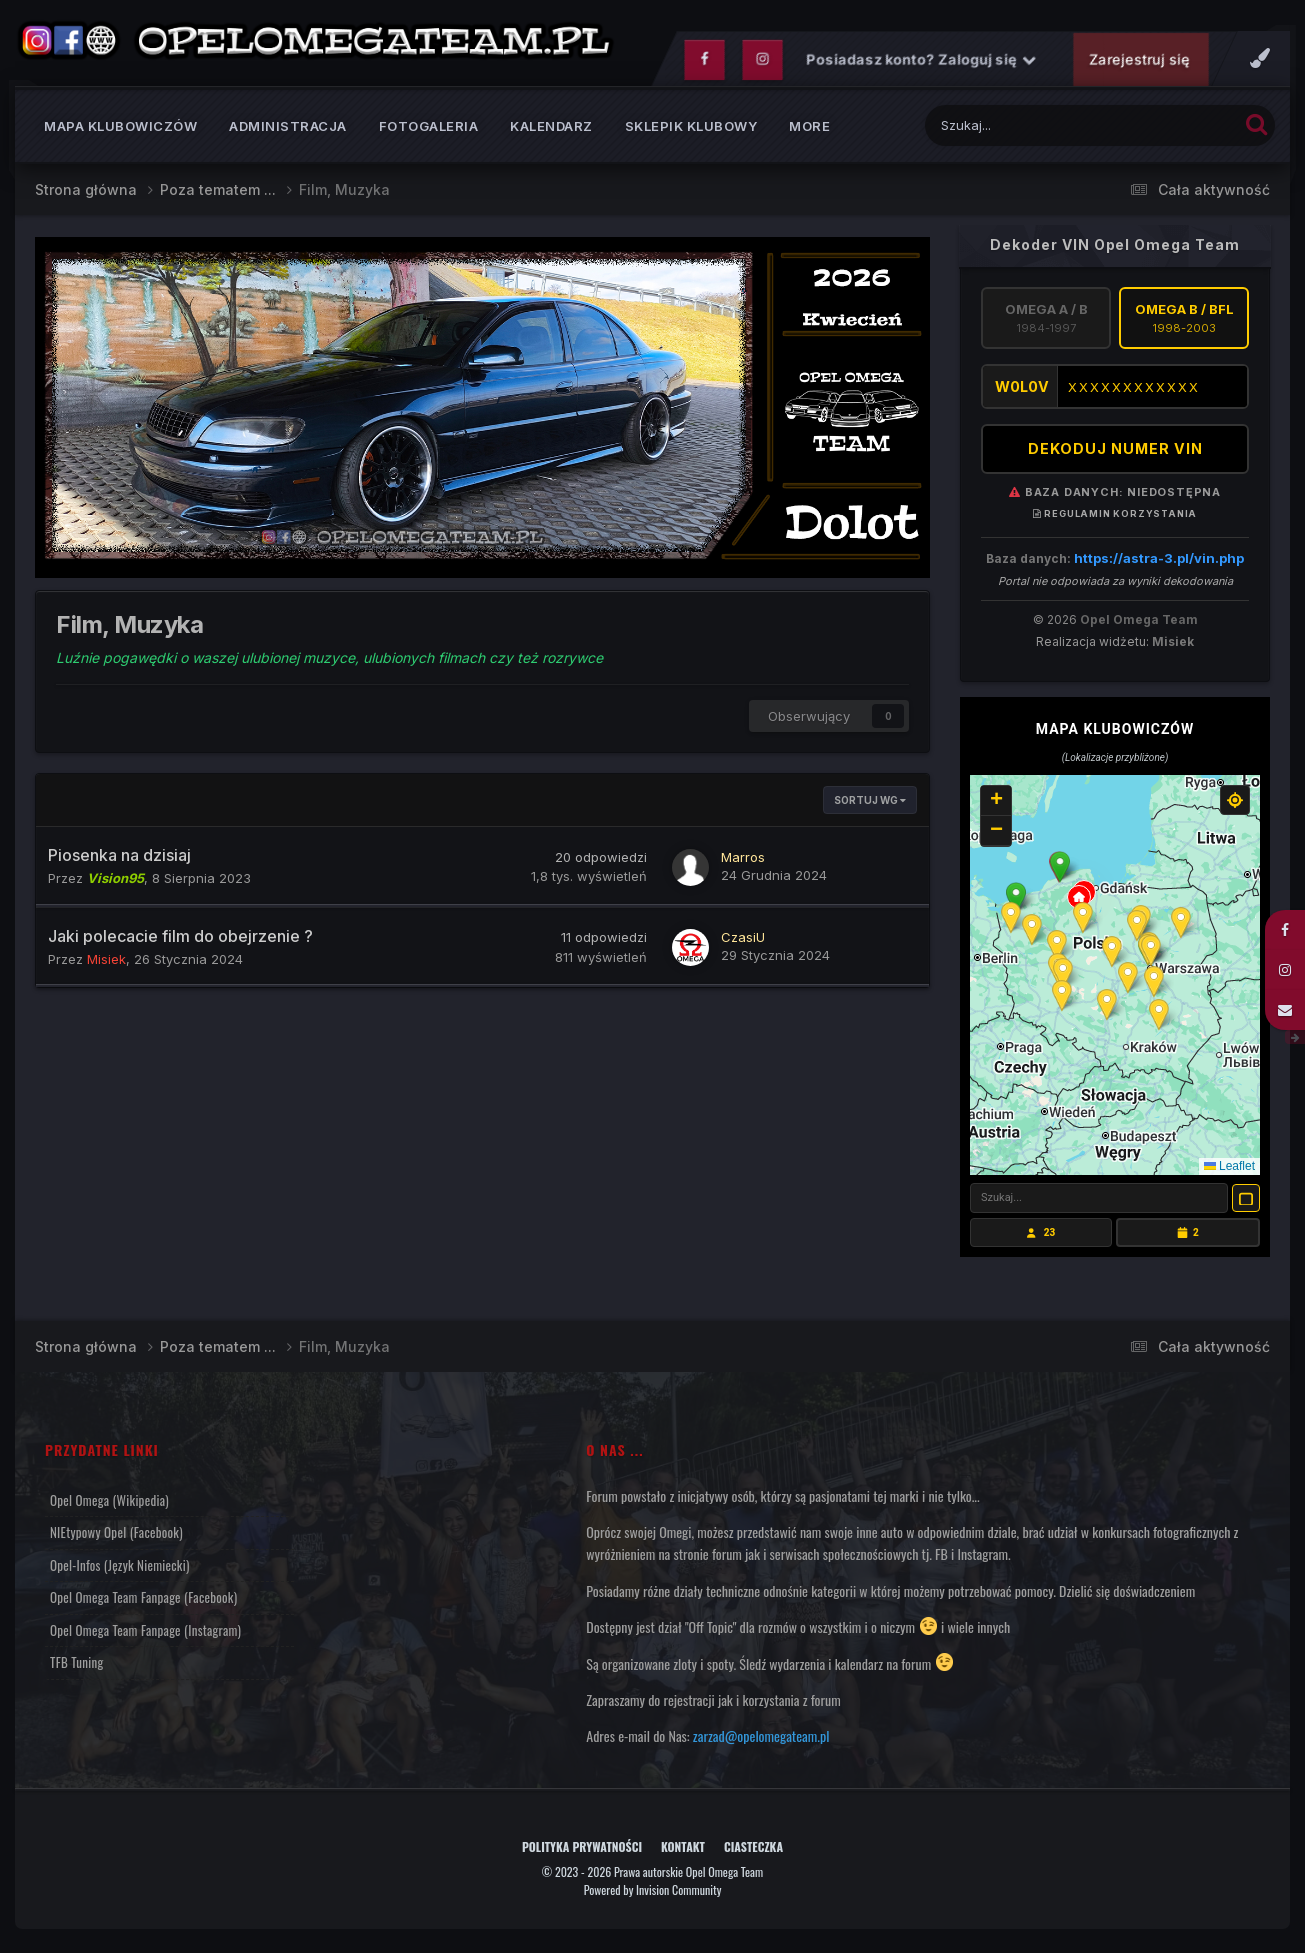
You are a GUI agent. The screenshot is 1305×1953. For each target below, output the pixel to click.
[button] (1060, 871)
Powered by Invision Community (653, 1893)
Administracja (288, 130)
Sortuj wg (870, 805)
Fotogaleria (429, 130)
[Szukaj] (1035, 129)
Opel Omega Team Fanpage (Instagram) (145, 1634)
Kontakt (683, 1851)
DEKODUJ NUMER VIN (1115, 453)
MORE (809, 130)
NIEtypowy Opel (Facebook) (116, 1536)
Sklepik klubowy (691, 130)
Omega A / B (1046, 322)
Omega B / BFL (1184, 322)
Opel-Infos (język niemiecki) (120, 1569)
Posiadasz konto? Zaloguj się (921, 63)
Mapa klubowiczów (120, 130)
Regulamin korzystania (1115, 518)
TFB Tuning (76, 1666)
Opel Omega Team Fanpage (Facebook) (143, 1601)
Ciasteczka (753, 1851)
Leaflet (1229, 1170)
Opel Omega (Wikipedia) (109, 1504)
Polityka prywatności (582, 1851)
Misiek (1173, 645)
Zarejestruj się (1139, 63)
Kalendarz (551, 130)
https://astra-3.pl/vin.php (1159, 562)
